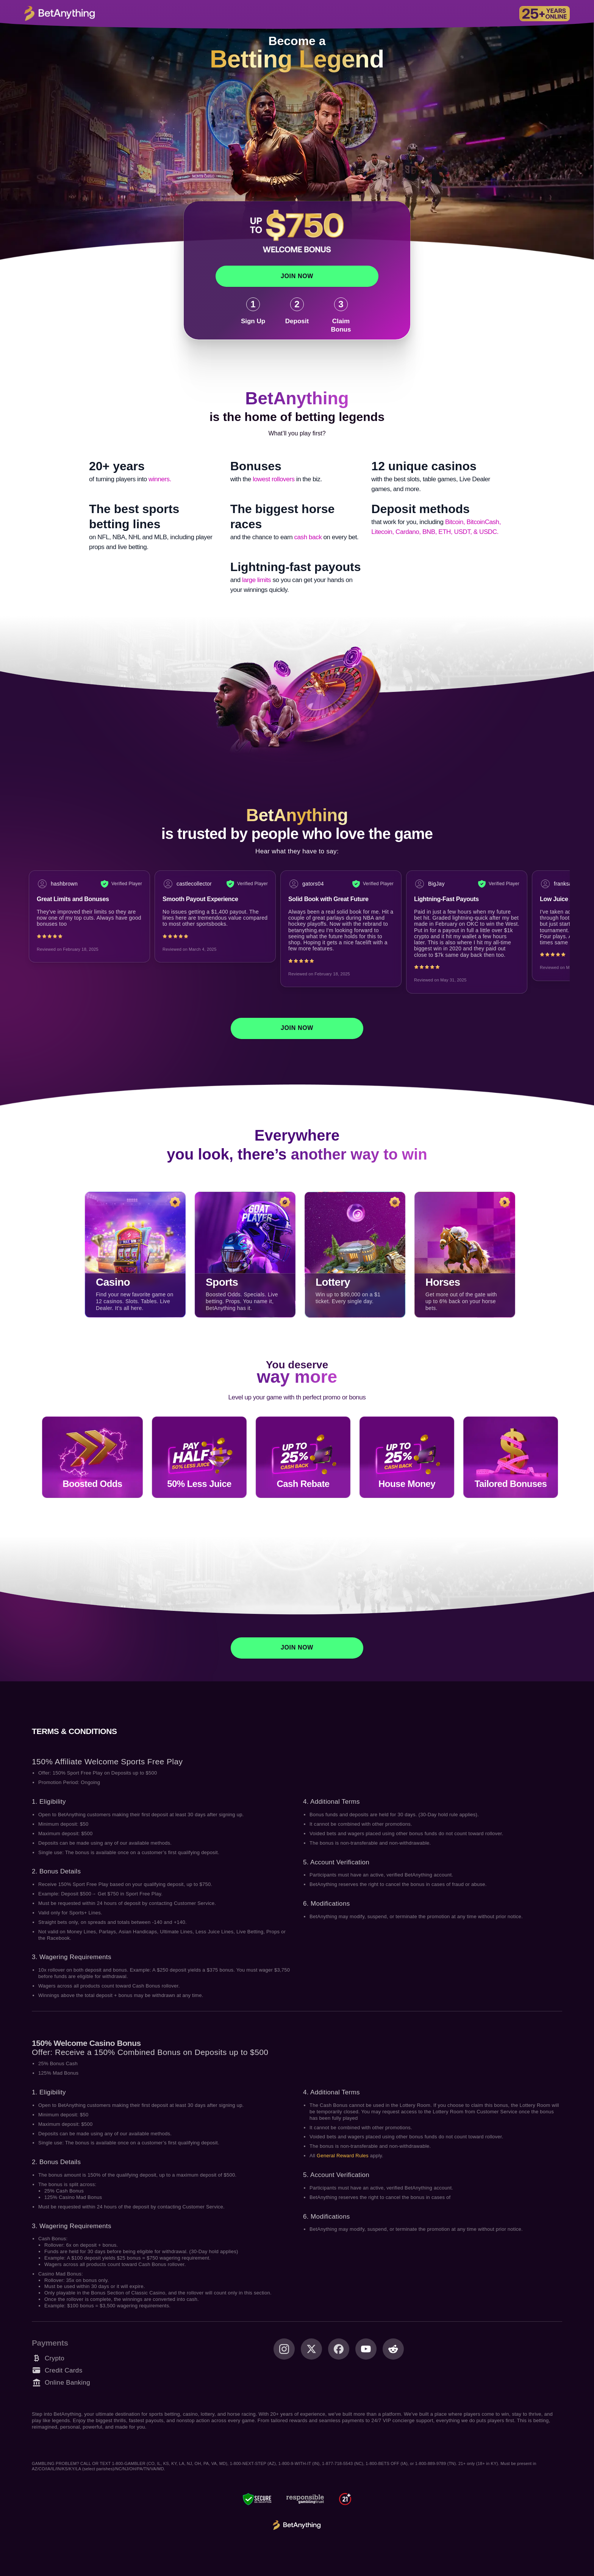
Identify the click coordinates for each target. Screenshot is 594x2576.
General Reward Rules (343, 2155)
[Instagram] (284, 2349)
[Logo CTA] (59, 13)
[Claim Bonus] (341, 315)
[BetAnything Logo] (297, 2525)
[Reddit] (393, 2349)
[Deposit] (297, 311)
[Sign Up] (253, 311)
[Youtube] (366, 2349)
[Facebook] (338, 2349)
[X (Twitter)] (311, 2349)
